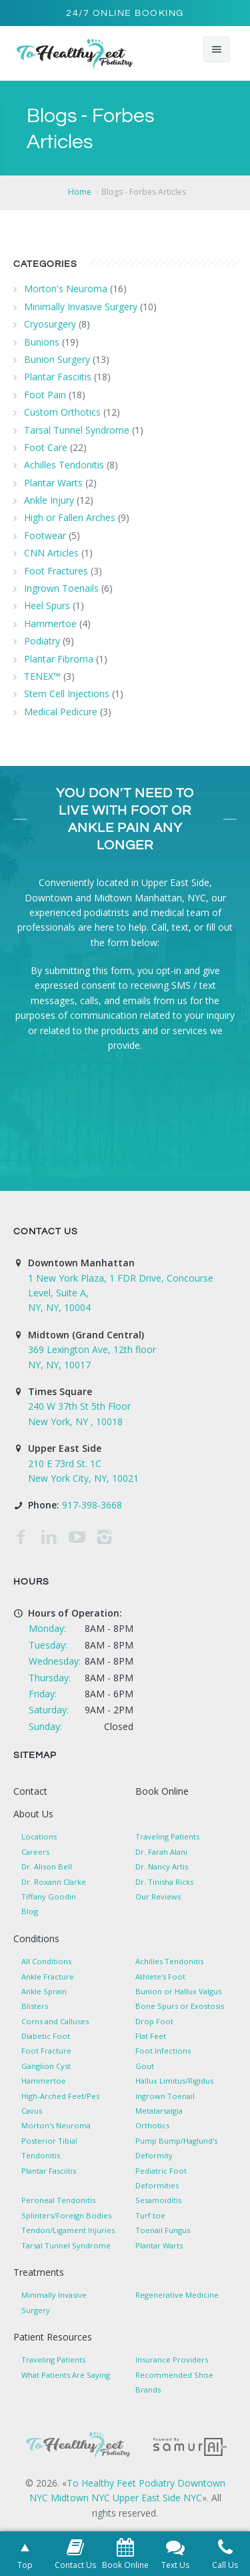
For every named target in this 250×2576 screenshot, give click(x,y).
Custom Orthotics (62, 412)
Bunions (41, 342)
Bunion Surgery (57, 359)
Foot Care (45, 447)
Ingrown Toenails (61, 588)
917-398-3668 (92, 1504)
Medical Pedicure (60, 711)
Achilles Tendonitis (64, 464)
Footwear (45, 535)
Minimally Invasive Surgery (80, 306)
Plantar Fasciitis (57, 376)
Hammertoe (50, 623)
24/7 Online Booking (125, 13)
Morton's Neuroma (65, 288)
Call (159, 927)
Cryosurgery (50, 324)
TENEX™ (42, 676)
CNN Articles (51, 552)
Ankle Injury (49, 500)
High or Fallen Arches (69, 517)
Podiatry (42, 640)
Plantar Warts (53, 482)
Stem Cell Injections (66, 693)
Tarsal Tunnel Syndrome (76, 430)
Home (79, 191)
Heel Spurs (47, 605)
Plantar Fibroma (58, 659)
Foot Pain (45, 394)
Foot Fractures (56, 570)
